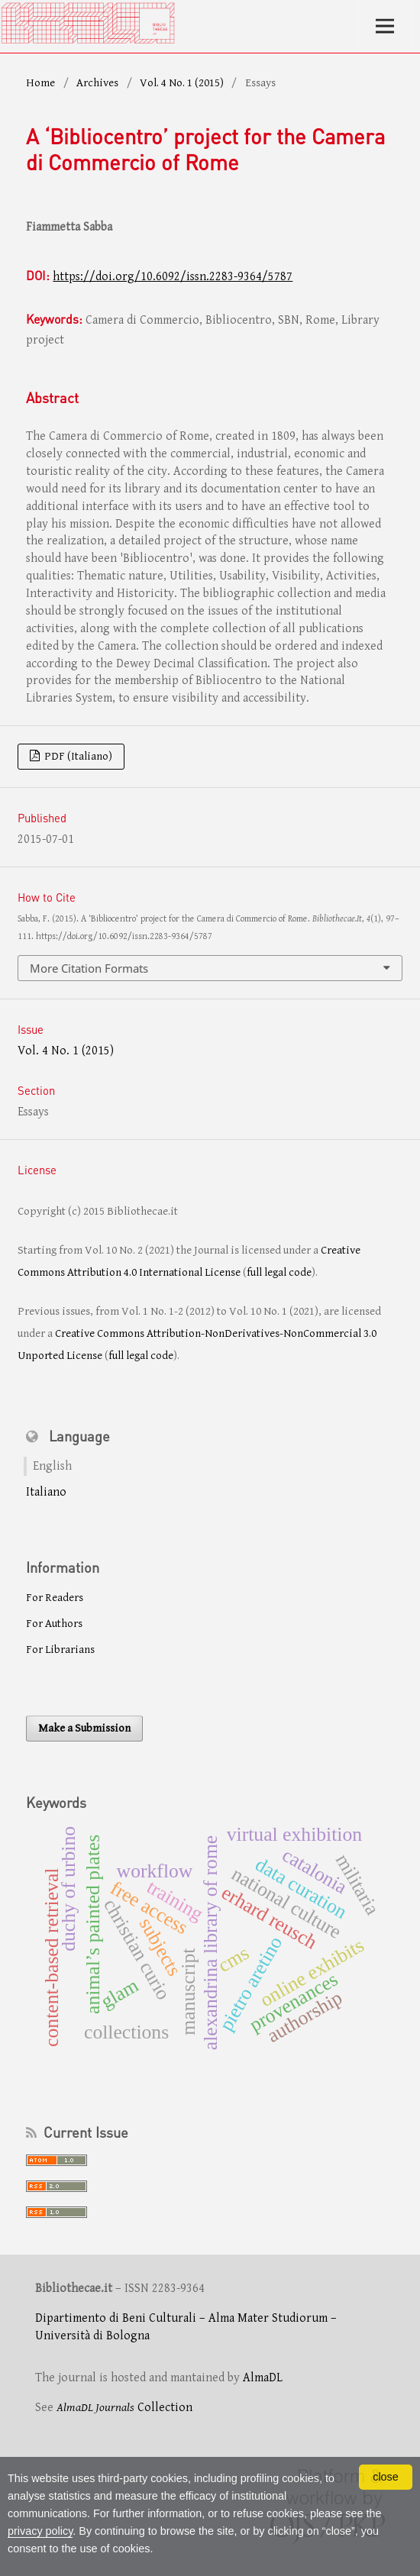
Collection (124, 2407)
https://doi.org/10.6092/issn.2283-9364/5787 (172, 277)
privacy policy (40, 2531)
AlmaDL (263, 2378)
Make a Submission (84, 1728)
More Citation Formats (89, 968)
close (386, 2477)
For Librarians (60, 1649)
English (52, 1466)
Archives (97, 82)
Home (40, 82)
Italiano (46, 1492)
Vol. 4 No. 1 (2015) (182, 82)
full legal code (279, 1272)
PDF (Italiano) (77, 756)
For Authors (54, 1623)
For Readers (54, 1597)
